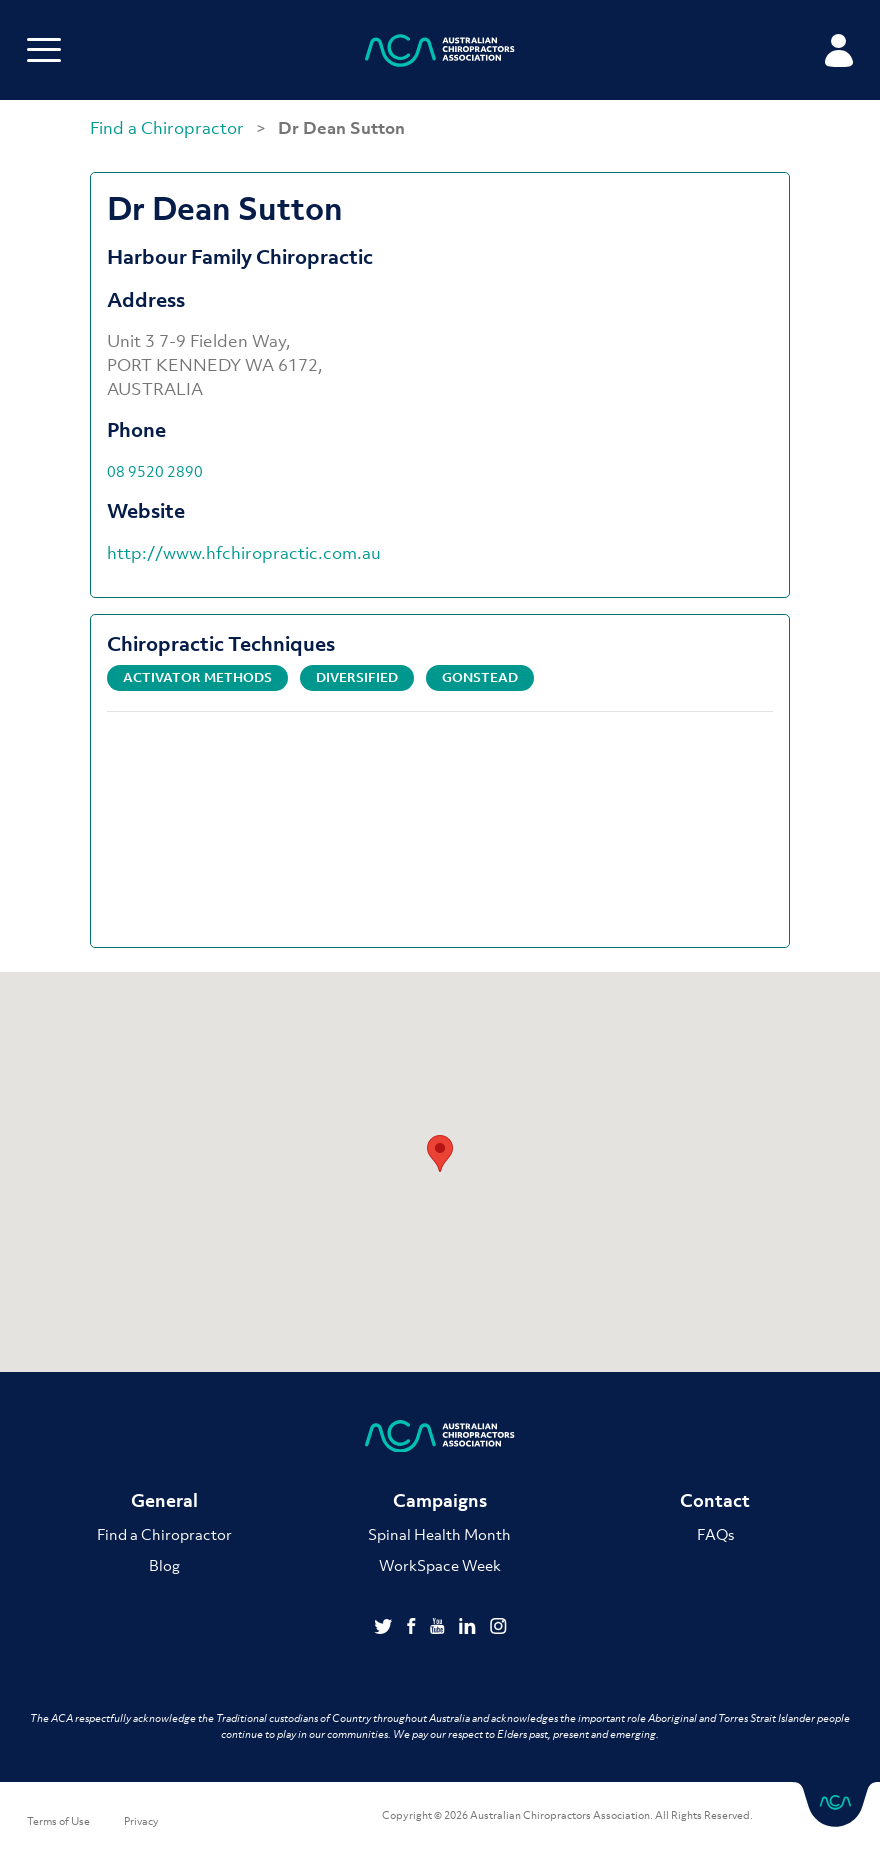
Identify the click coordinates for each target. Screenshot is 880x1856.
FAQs (715, 1534)
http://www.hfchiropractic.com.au (244, 553)
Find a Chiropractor (169, 128)
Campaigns (440, 1500)
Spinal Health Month (439, 1534)
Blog (164, 1565)
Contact (715, 1500)
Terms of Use (58, 1821)
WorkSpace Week (440, 1565)
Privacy (141, 1821)
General (164, 1500)
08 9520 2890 (155, 471)
